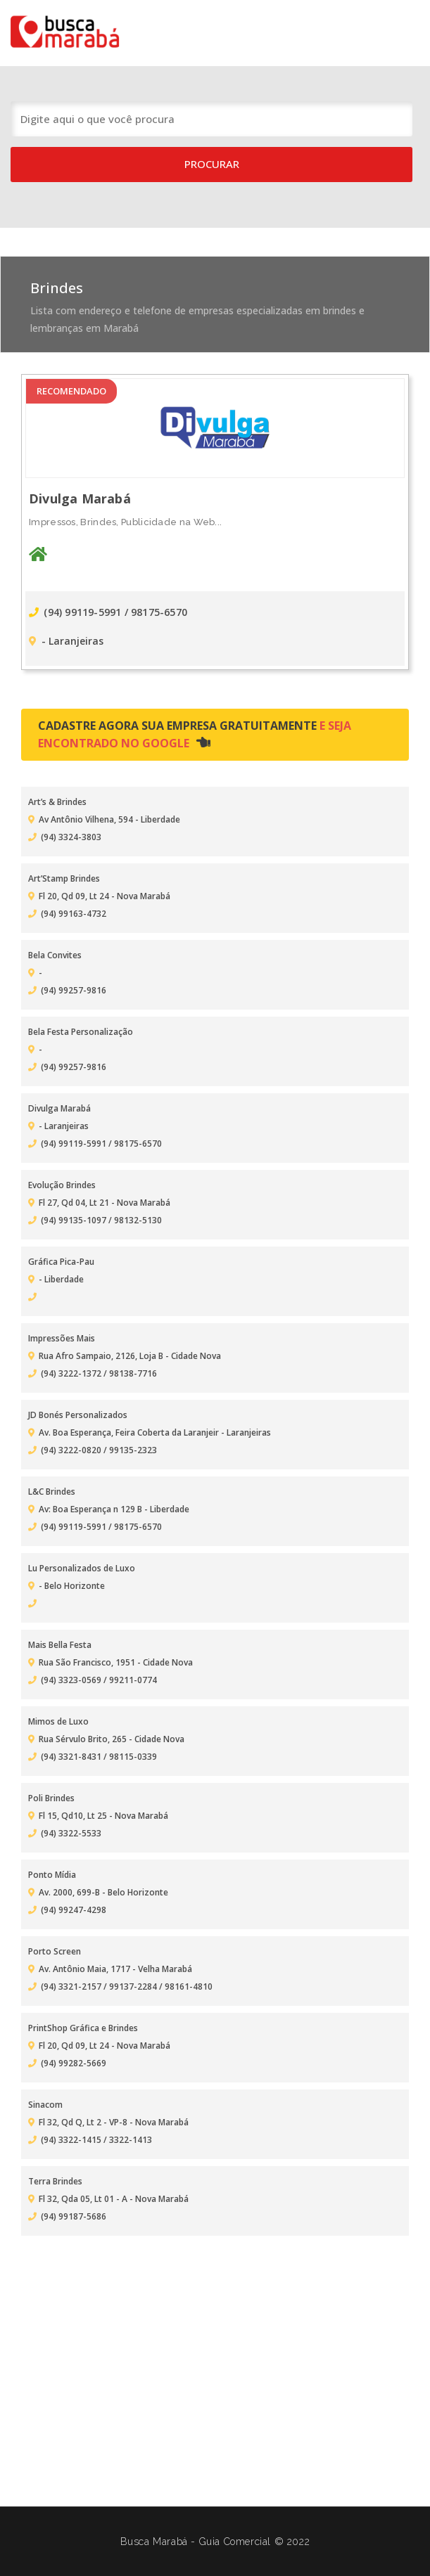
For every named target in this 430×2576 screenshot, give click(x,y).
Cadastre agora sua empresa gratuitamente (194, 734)
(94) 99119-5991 (77, 612)
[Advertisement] (215, 2355)
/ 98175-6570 (156, 612)
